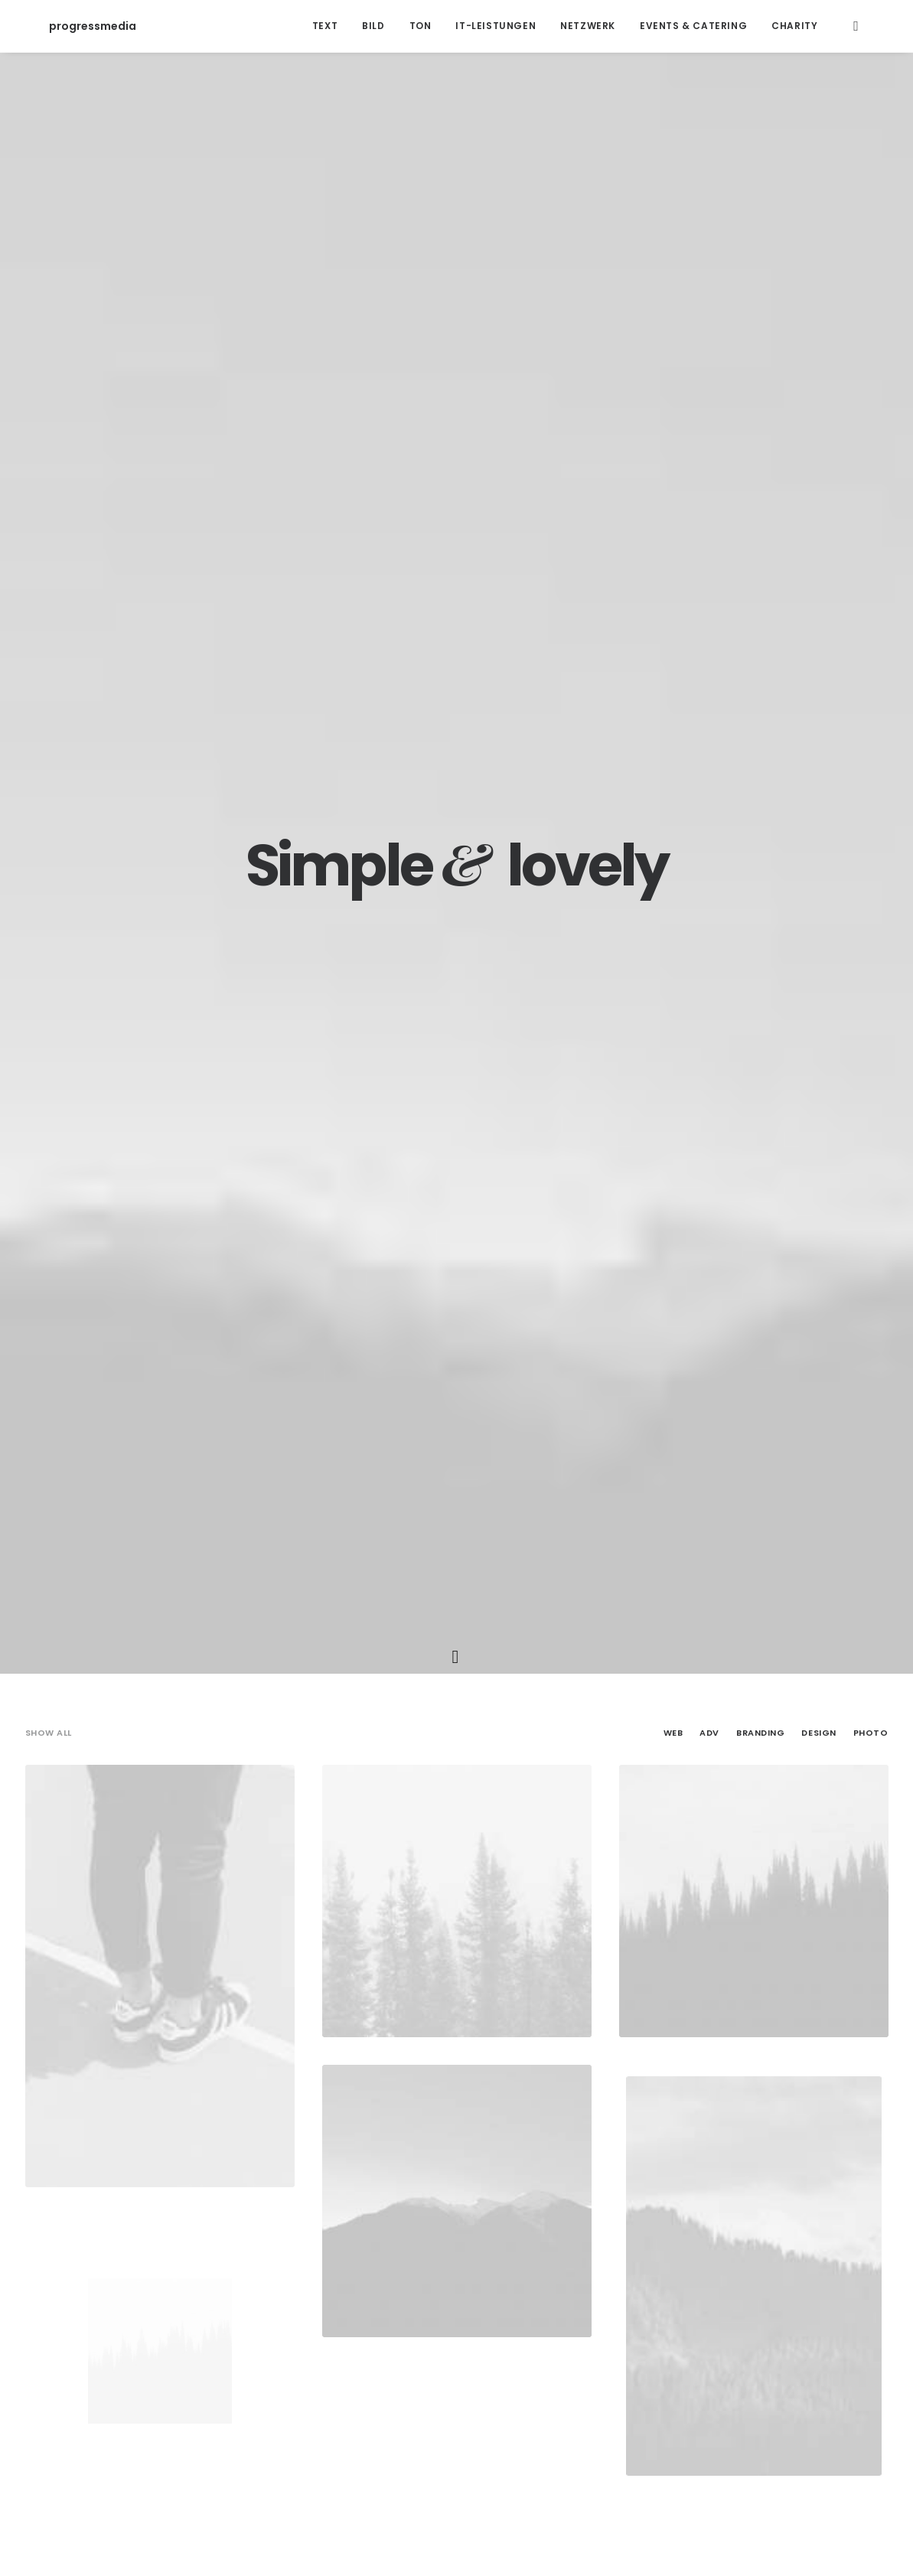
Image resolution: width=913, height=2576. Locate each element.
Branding (760, 417)
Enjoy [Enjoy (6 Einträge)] (556, 2237)
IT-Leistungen (495, 25)
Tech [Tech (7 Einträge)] (502, 2261)
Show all (48, 417)
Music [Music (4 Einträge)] (696, 2237)
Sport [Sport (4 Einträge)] (796, 2237)
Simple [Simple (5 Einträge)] (746, 2237)
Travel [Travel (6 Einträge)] (548, 2261)
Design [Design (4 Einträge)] (506, 2237)
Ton (420, 25)
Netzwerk (587, 25)
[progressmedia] (68, 26)
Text (324, 25)
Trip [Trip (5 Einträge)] (594, 2261)
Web (673, 417)
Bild (373, 25)
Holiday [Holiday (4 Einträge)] (608, 2237)
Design (818, 417)
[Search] (856, 26)
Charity (794, 25)
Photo (871, 417)
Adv (709, 417)
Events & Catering (693, 25)
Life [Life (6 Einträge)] (655, 2237)
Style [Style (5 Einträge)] (843, 2237)
